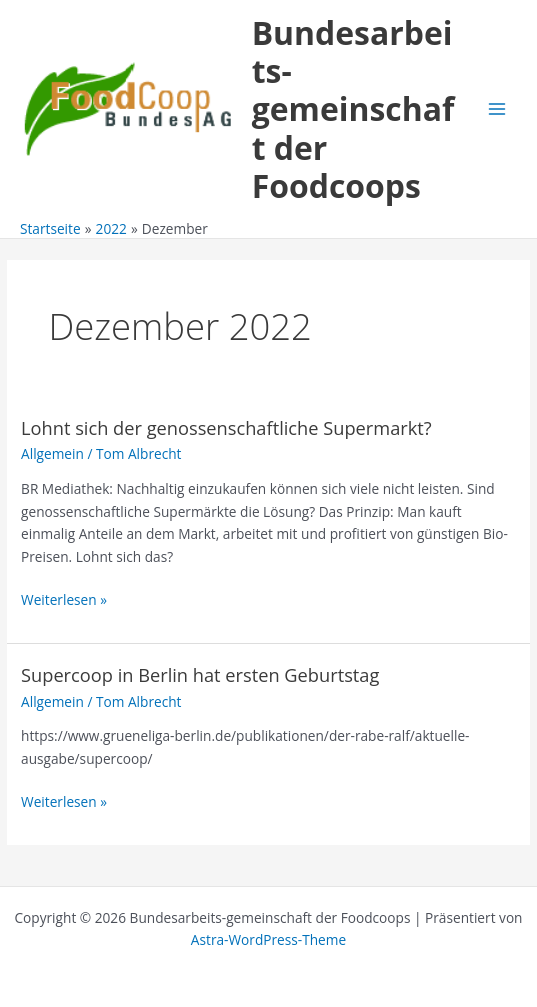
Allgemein (52, 453)
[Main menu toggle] (497, 109)
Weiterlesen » (64, 600)
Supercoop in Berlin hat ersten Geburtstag (200, 675)
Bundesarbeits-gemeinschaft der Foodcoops (353, 109)
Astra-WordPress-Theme (268, 939)
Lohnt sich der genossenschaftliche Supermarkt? (226, 428)
